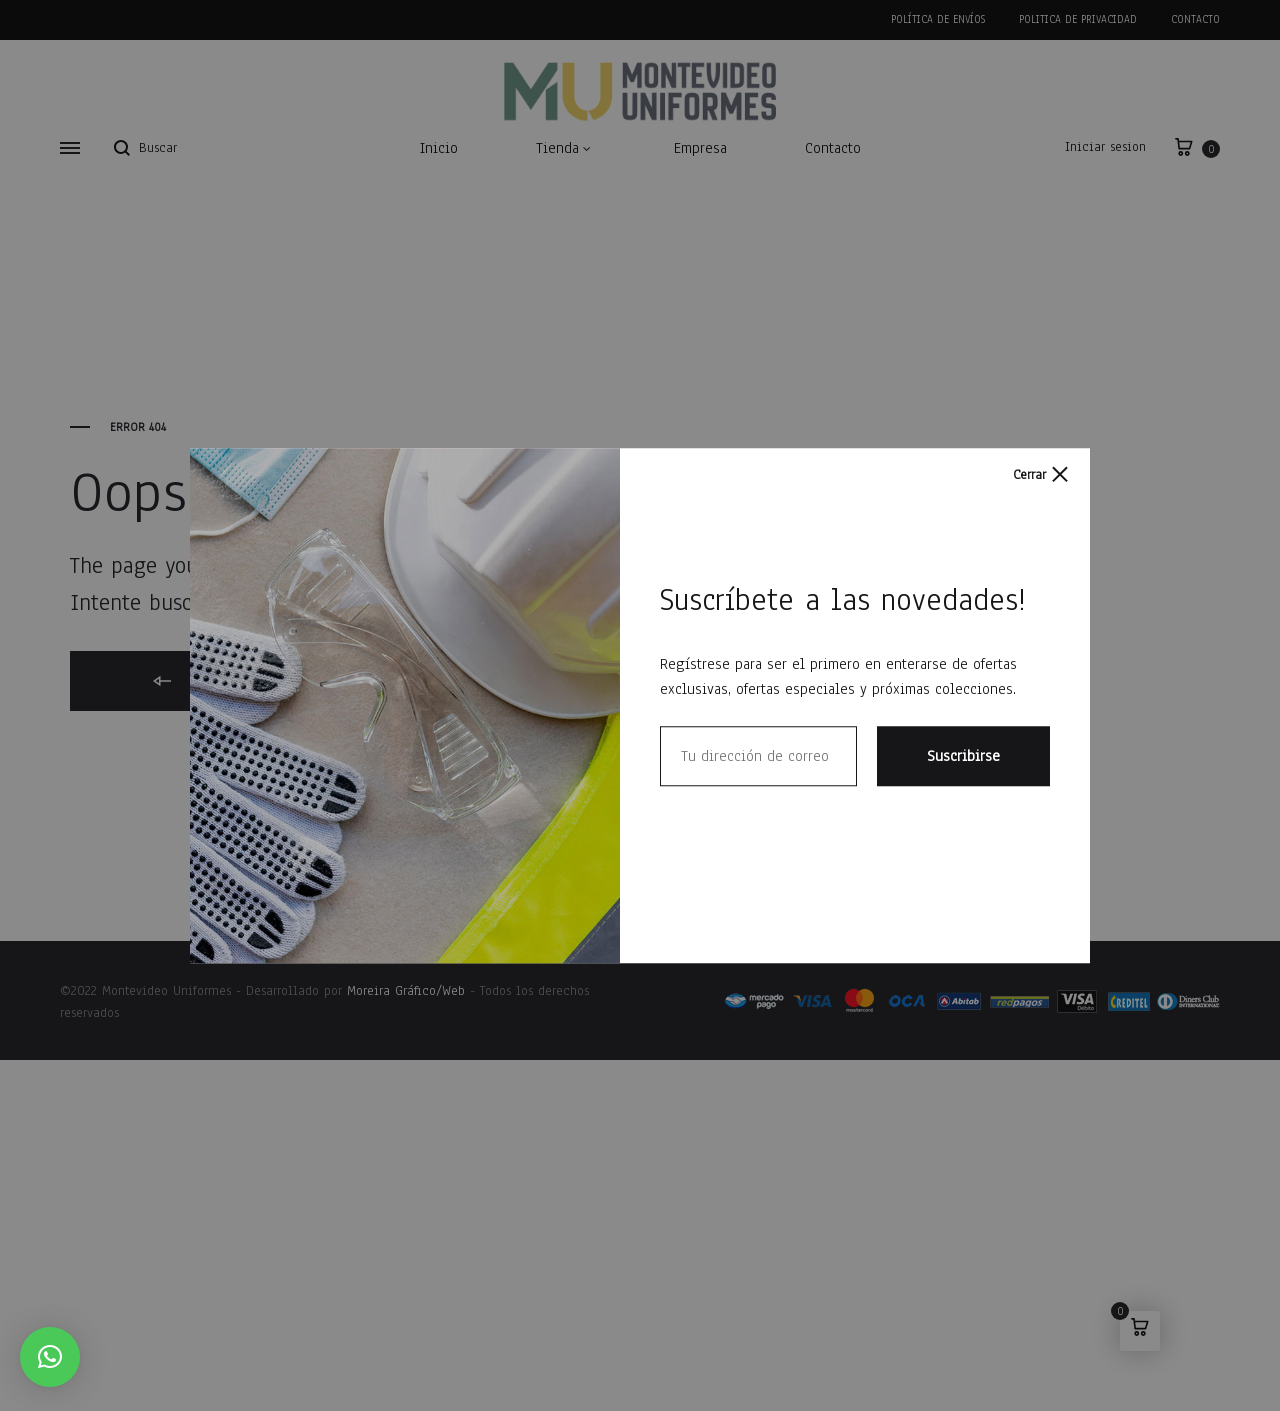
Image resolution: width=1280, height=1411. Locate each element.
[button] (50, 1357)
